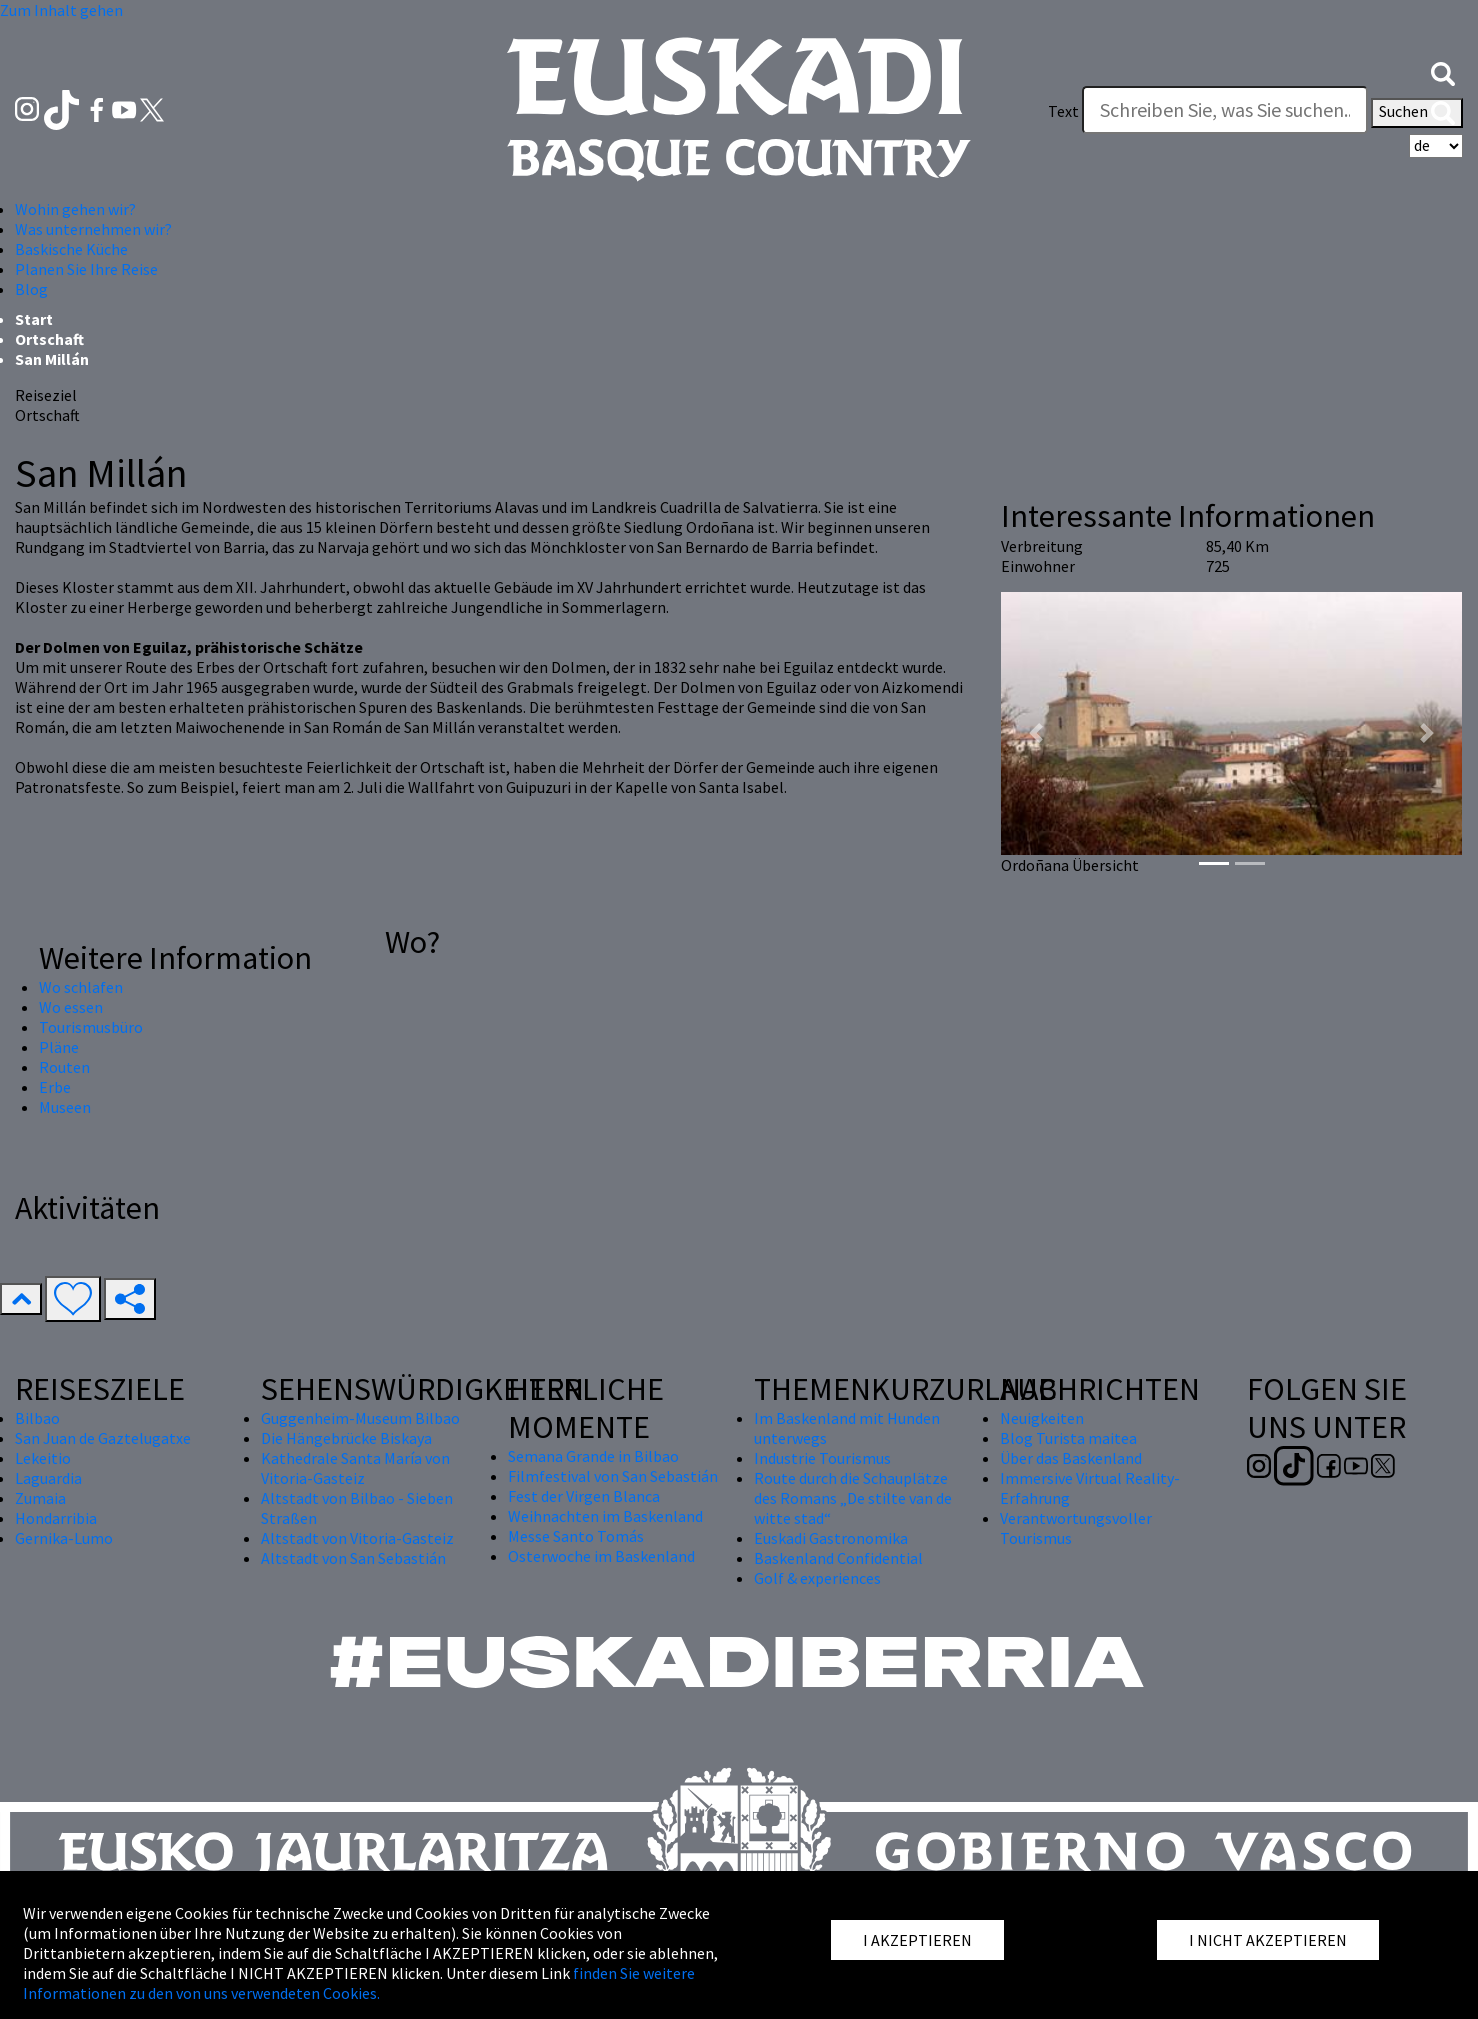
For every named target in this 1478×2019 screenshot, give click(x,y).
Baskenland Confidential (838, 1558)
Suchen (1417, 113)
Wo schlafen (81, 987)
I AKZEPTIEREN (917, 1940)
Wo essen (71, 1007)
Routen (64, 1067)
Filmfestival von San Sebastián (613, 1476)
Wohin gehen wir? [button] (75, 209)
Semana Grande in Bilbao (593, 1456)
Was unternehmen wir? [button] (93, 229)
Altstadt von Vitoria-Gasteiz (357, 1538)
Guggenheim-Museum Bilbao (360, 1418)
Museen (65, 1107)
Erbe (55, 1087)
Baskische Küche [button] (71, 249)
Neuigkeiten (1042, 1418)
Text (1063, 111)
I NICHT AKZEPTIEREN (1268, 1940)
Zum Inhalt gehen (61, 10)
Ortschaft (49, 339)
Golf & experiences (817, 1578)
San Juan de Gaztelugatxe (103, 1438)
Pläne (59, 1047)
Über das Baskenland (1071, 1458)
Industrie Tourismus (822, 1458)
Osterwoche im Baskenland (601, 1556)
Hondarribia (56, 1518)
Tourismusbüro (91, 1027)
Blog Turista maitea (1068, 1438)
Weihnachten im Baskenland (605, 1516)
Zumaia (40, 1498)
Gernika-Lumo (64, 1538)
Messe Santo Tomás (576, 1536)
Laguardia (48, 1478)
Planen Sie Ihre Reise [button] (86, 269)
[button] (1443, 72)
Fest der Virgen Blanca (584, 1496)
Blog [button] (31, 289)
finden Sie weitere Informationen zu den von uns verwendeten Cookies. (359, 1983)
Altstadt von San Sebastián (353, 1558)
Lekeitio (43, 1458)
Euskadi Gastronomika (831, 1538)
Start (34, 319)
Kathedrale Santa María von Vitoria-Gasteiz (355, 1468)
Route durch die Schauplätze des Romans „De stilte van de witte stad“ (853, 1498)
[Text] (1225, 110)
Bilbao (37, 1418)
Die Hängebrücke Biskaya (346, 1438)
